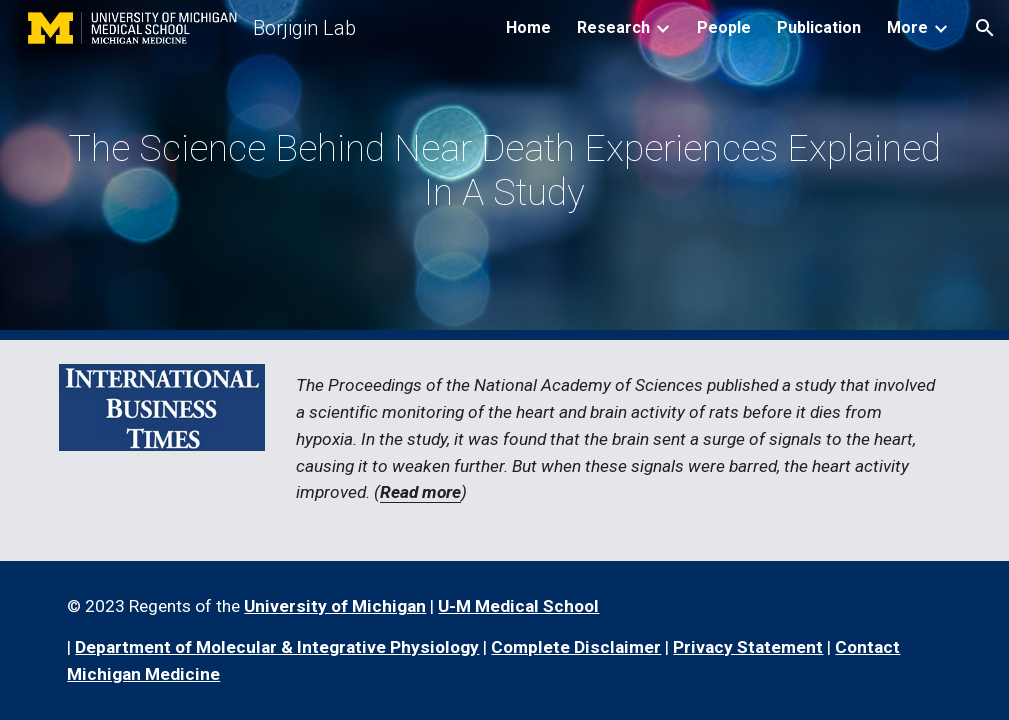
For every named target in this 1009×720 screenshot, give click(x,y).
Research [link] (613, 27)
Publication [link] (819, 27)
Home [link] (528, 27)
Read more (420, 492)
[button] (985, 28)
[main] (504, 170)
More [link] (907, 27)
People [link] (724, 27)
